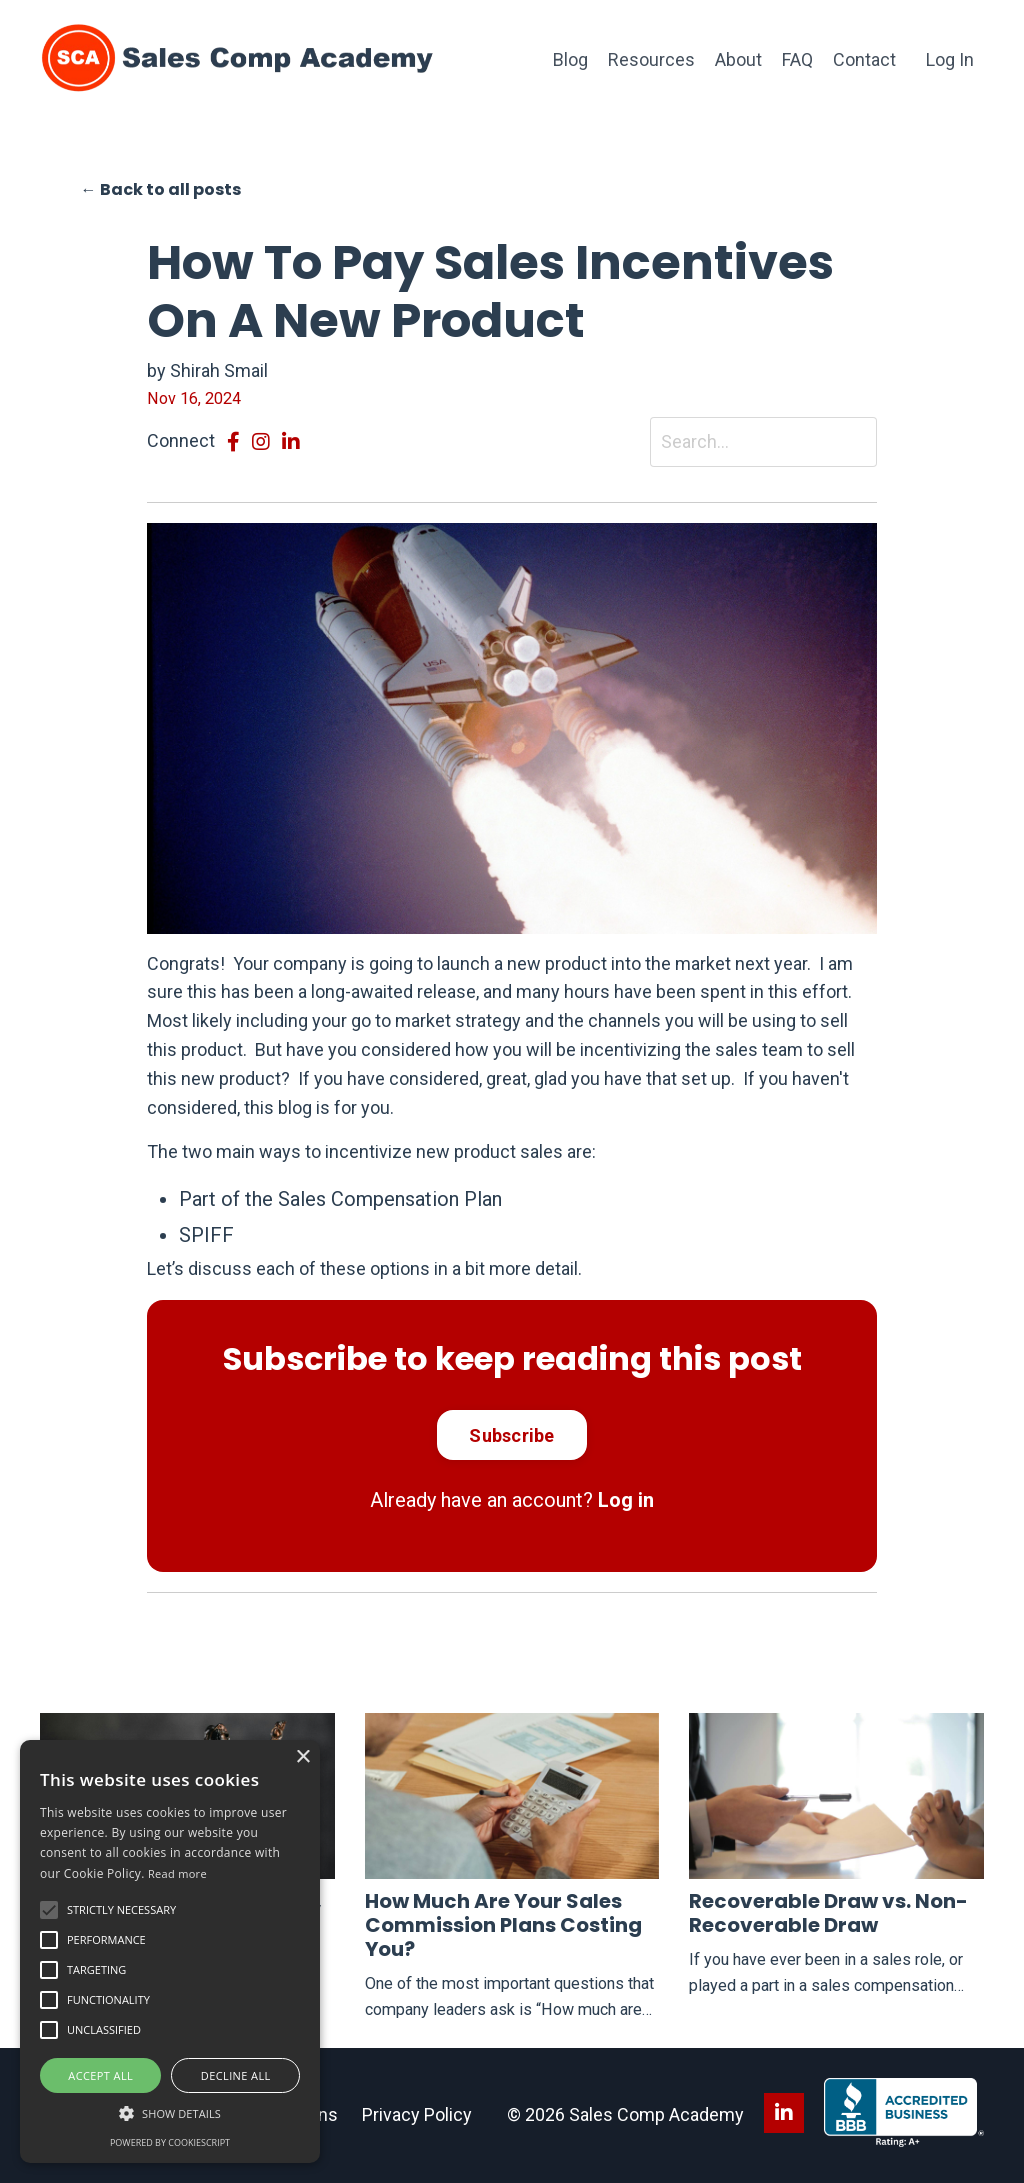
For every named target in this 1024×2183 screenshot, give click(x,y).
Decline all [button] (236, 2075)
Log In (950, 59)
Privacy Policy (417, 2114)
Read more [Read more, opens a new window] (177, 1873)
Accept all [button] (100, 2075)
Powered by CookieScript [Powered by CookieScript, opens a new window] (170, 2142)
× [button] (302, 1757)
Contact (864, 59)
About (738, 59)
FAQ (797, 59)
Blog (570, 59)
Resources (651, 59)
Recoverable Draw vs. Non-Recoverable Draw (828, 1913)
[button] (49, 1910)
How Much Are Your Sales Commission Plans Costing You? (503, 1925)
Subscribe (511, 1435)
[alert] (170, 1951)
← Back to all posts (161, 189)
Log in (626, 1500)
